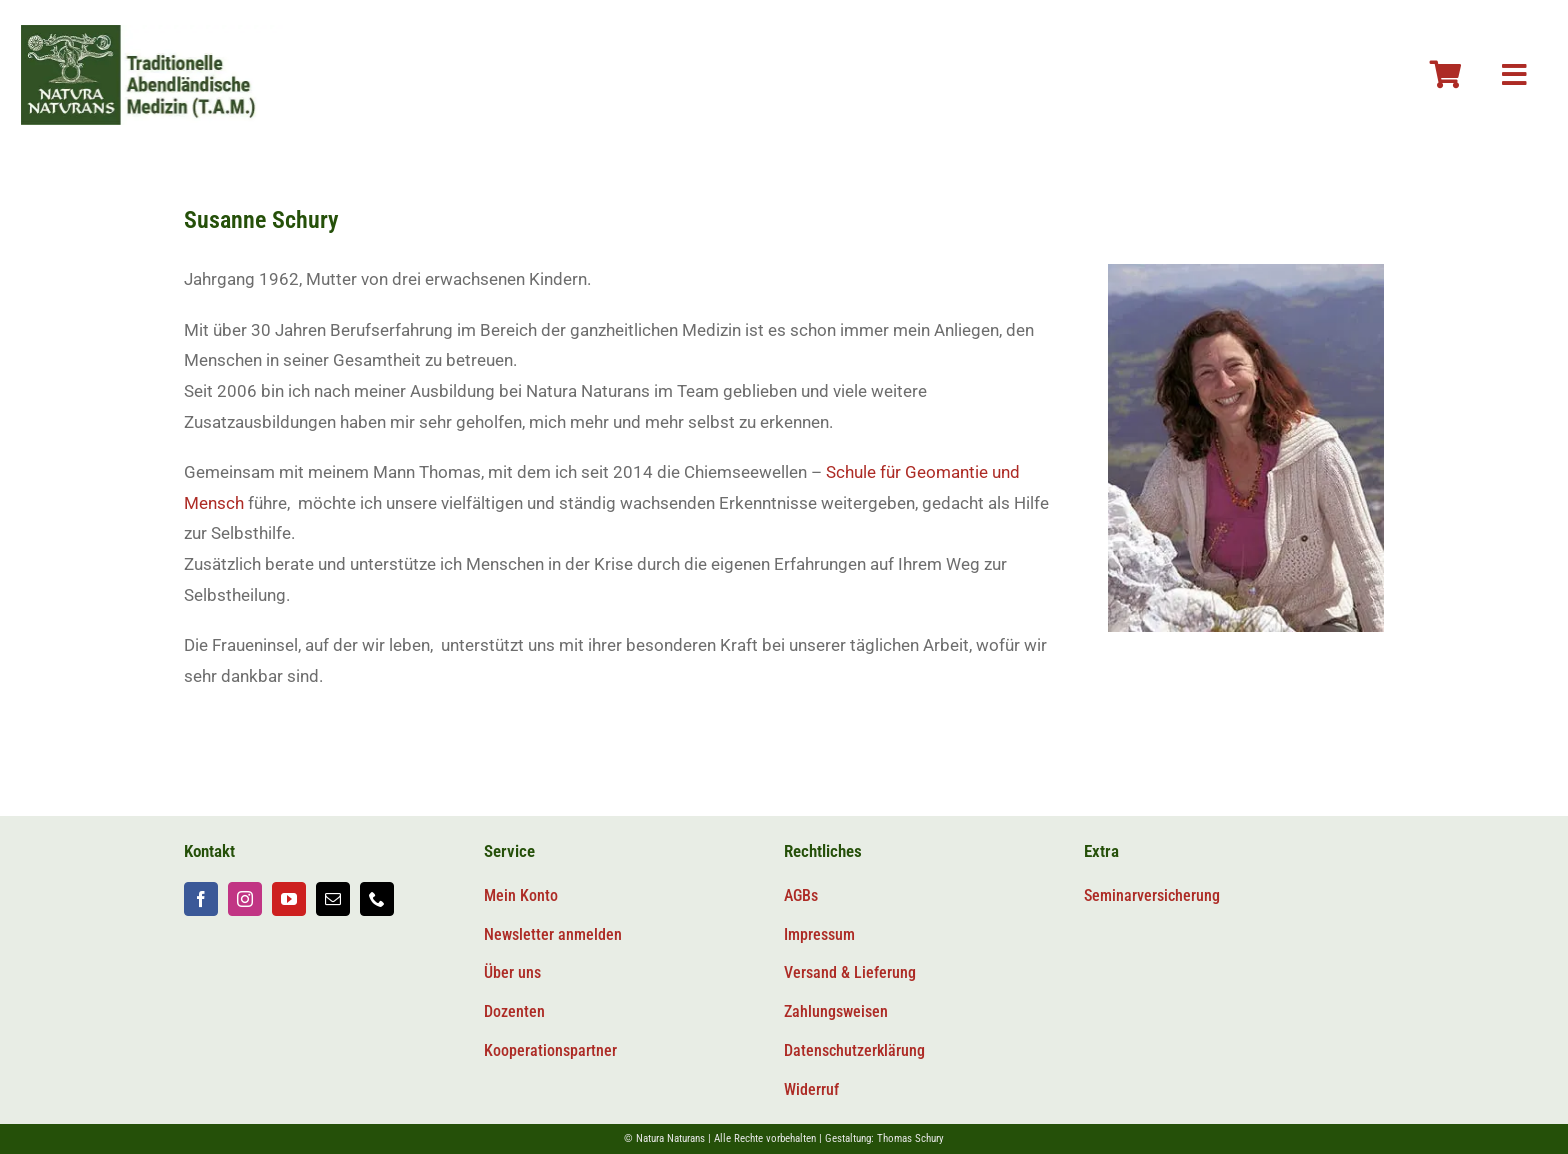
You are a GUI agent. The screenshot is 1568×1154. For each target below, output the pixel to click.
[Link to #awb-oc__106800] (1514, 75)
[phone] (377, 899)
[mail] (333, 899)
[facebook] (201, 899)
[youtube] (289, 899)
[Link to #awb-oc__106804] (1446, 75)
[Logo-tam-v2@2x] (153, 33)
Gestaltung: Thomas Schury (884, 1138)
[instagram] (245, 899)
